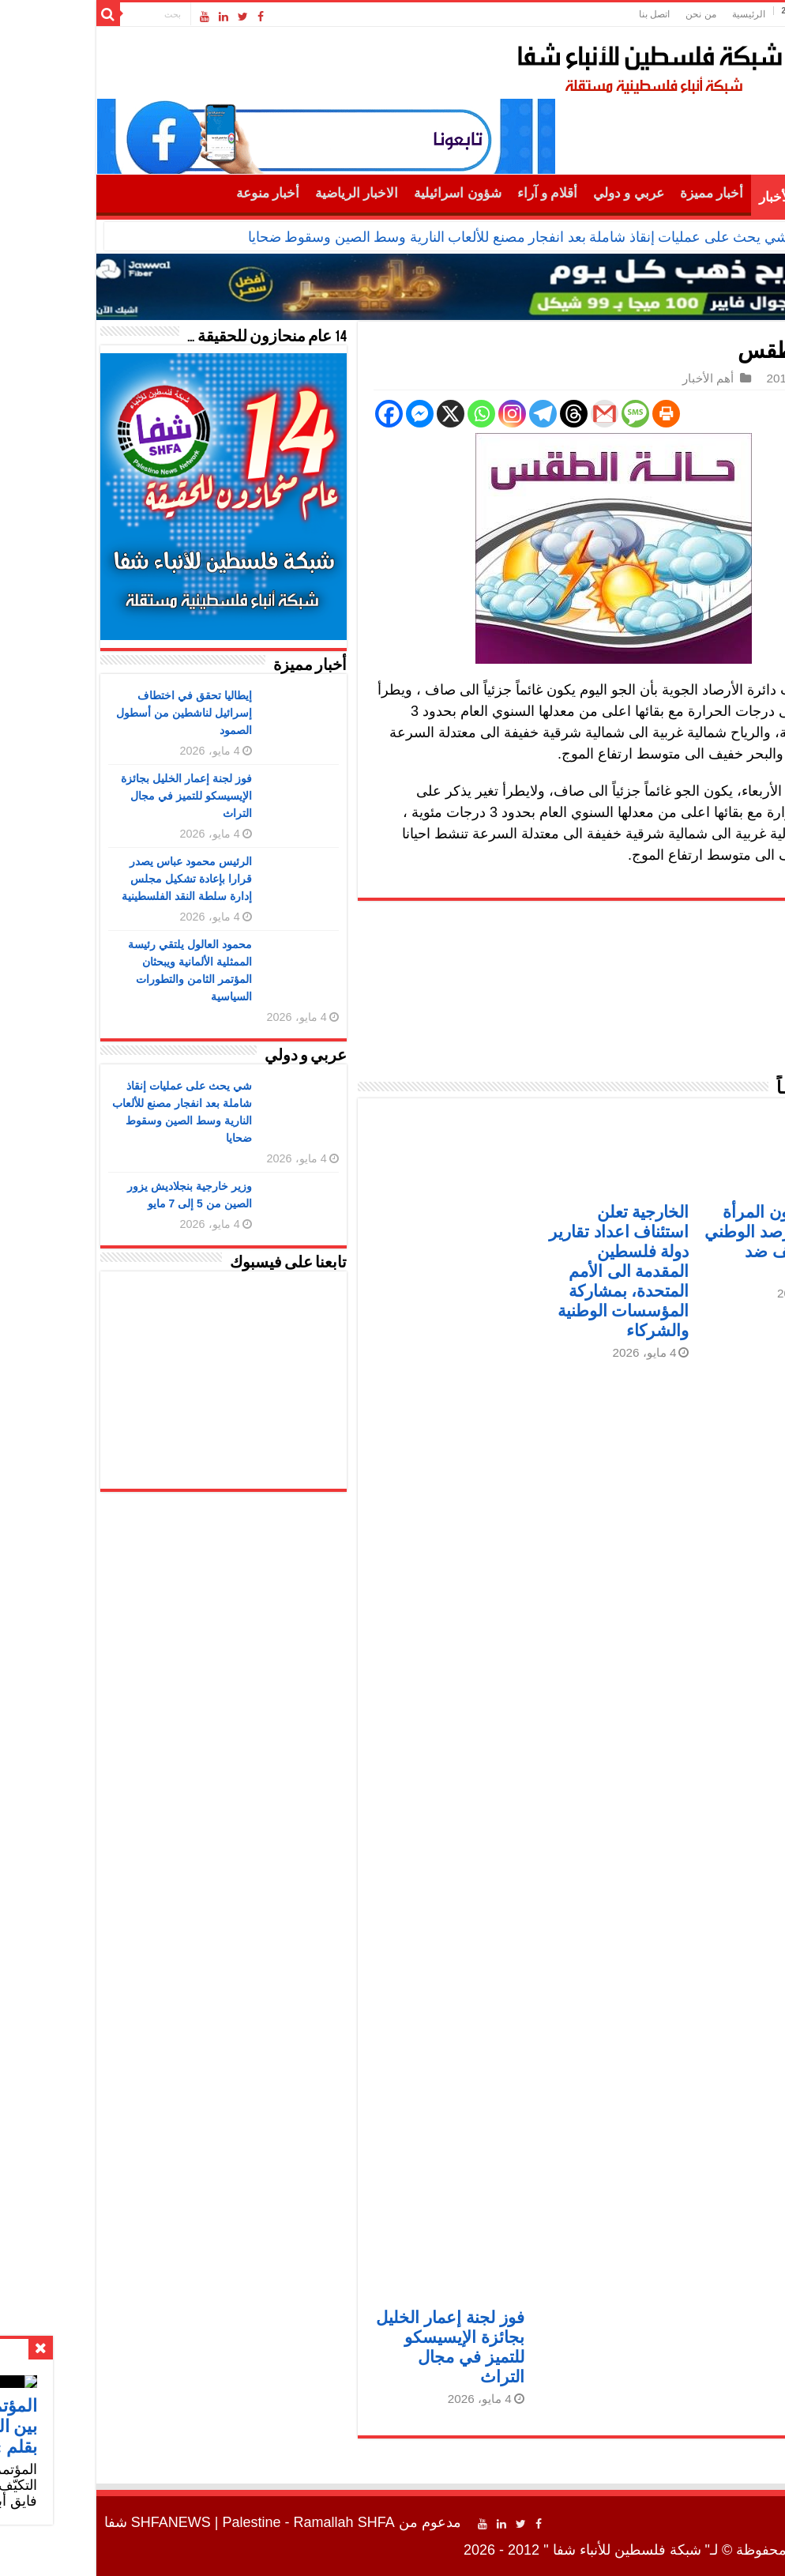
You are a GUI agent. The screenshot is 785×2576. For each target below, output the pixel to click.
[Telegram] (450, 413)
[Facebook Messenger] (327, 413)
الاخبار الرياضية (264, 193)
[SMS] (543, 413)
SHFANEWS (78, 2522)
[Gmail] (512, 413)
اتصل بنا (561, 14)
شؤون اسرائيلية (364, 193)
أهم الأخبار (695, 197)
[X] (358, 413)
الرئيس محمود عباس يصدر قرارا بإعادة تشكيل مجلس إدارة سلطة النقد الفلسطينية (94, 878)
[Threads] (481, 413)
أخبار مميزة (619, 193)
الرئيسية (656, 14)
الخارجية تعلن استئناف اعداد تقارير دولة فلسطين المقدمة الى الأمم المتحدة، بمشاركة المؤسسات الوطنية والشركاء (526, 1271)
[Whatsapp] (389, 413)
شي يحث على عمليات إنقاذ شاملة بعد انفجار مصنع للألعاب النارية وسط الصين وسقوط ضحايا (426, 237)
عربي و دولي (536, 193)
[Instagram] (420, 413)
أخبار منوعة (175, 193)
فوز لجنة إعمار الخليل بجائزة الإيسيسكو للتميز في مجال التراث (94, 795)
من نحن (608, 14)
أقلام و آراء (455, 193)
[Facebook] (296, 413)
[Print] (574, 413)
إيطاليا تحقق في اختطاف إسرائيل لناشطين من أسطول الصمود (92, 712)
